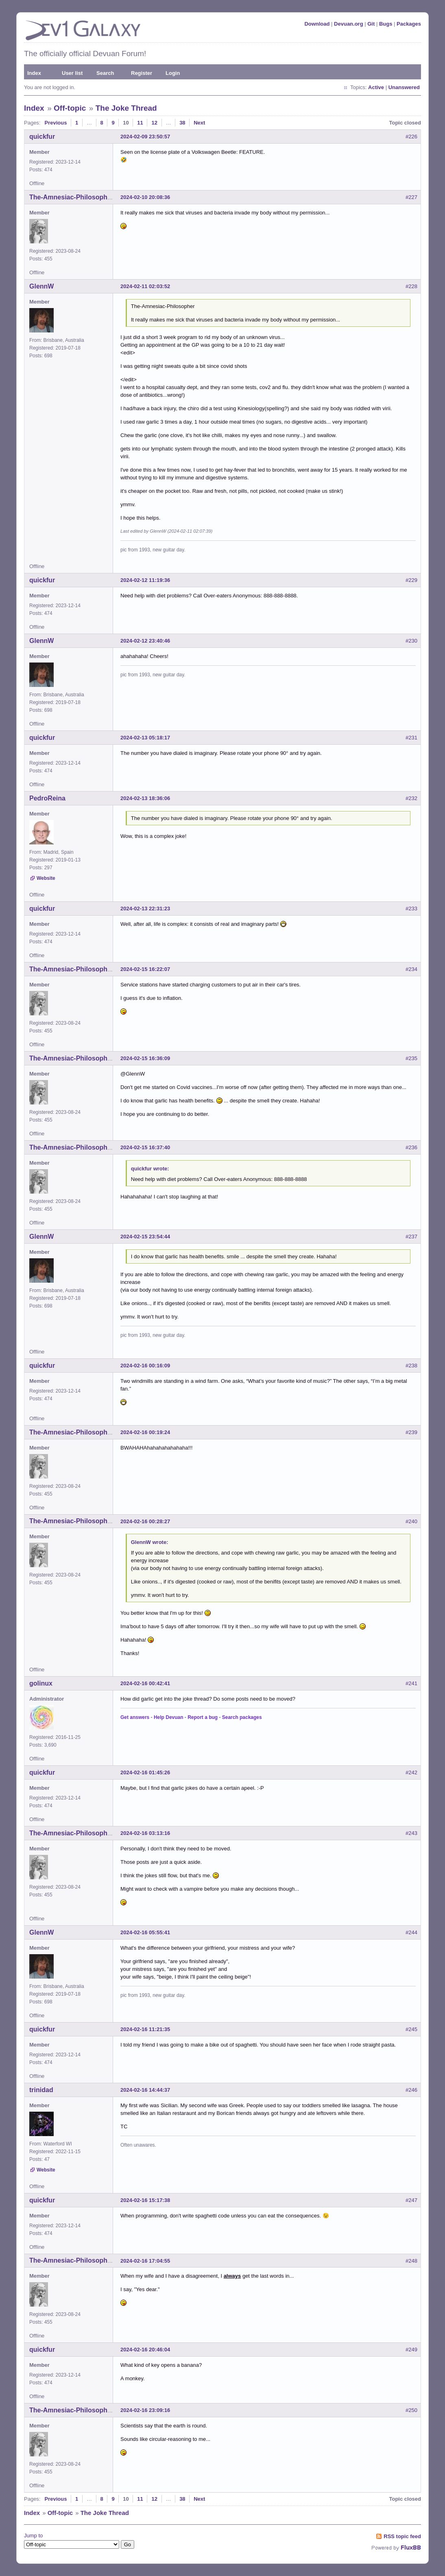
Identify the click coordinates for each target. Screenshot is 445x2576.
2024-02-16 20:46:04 (145, 2349)
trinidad (41, 2089)
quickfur (42, 136)
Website (46, 878)
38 (182, 123)
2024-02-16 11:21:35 (145, 2029)
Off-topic (70, 108)
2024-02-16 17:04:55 (145, 2261)
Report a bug (203, 1717)
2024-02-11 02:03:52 (145, 286)
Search (105, 73)
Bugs (386, 24)
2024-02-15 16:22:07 (145, 969)
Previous (55, 123)
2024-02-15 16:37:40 (145, 1147)
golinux (40, 1683)
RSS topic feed (402, 2536)
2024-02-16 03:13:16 (145, 1833)
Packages (409, 24)
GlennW (41, 286)
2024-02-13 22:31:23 (145, 908)
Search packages (242, 1717)
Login (173, 73)
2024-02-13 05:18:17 (145, 738)
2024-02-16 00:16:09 (145, 1365)
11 (140, 123)
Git (371, 24)
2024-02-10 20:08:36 (145, 197)
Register (141, 73)
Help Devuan (168, 1717)
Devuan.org (348, 24)
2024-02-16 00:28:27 (145, 1521)
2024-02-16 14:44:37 (145, 2090)
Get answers (134, 1717)
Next (199, 123)
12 (154, 123)
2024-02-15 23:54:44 (145, 1236)
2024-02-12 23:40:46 (145, 641)
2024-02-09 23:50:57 (145, 136)
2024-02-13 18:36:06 (145, 798)
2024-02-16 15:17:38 (145, 2200)
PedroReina (47, 798)
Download (316, 24)
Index (34, 73)
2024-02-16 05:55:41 (145, 1932)
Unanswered (404, 87)
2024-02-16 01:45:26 (145, 1772)
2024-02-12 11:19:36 (145, 580)
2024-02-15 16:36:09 (145, 1058)
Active (376, 87)
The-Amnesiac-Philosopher (71, 197)
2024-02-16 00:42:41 (145, 1683)
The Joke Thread (126, 108)
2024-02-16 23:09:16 (145, 2410)
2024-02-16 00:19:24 (145, 1432)
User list (72, 73)
